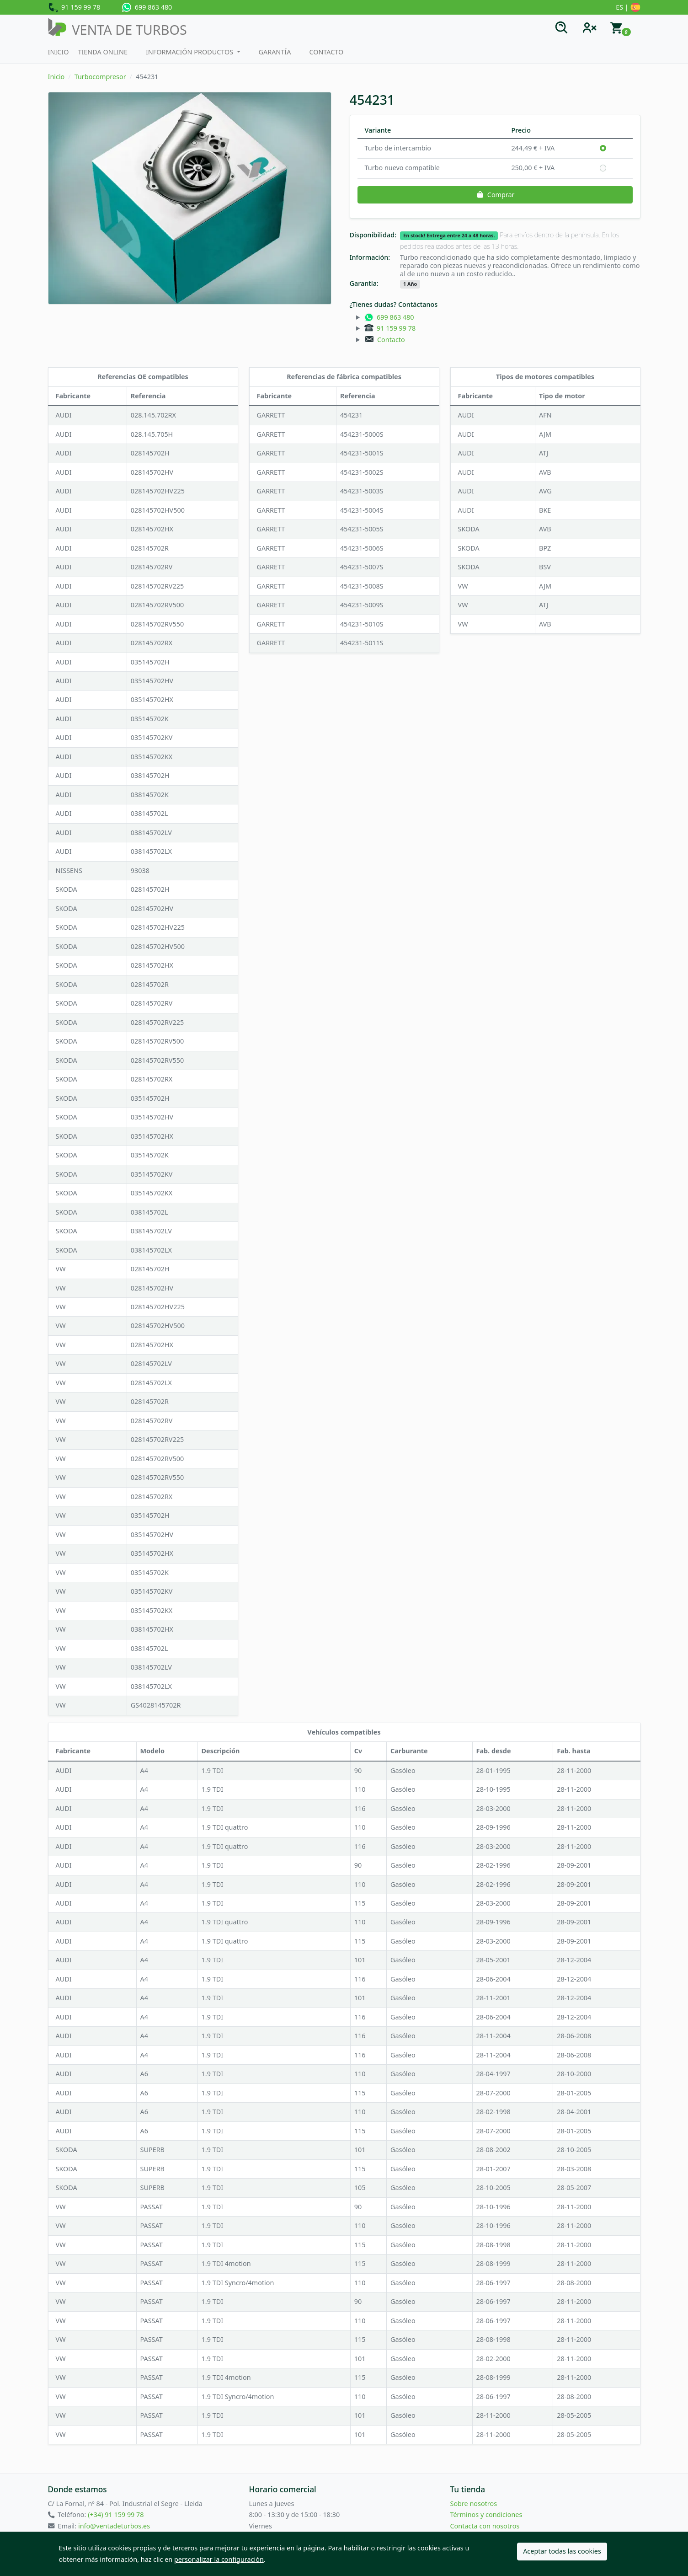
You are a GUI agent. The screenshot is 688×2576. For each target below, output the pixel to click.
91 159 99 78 (74, 8)
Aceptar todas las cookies (562, 2551)
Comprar (494, 194)
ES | (628, 8)
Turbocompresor (100, 76)
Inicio (58, 52)
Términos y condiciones (486, 2514)
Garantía (275, 52)
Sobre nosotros (473, 2503)
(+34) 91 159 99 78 (116, 2514)
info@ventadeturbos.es (114, 2526)
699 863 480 (147, 7)
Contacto (326, 52)
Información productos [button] (190, 52)
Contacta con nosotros (485, 2526)
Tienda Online (103, 52)
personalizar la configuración (219, 2559)
